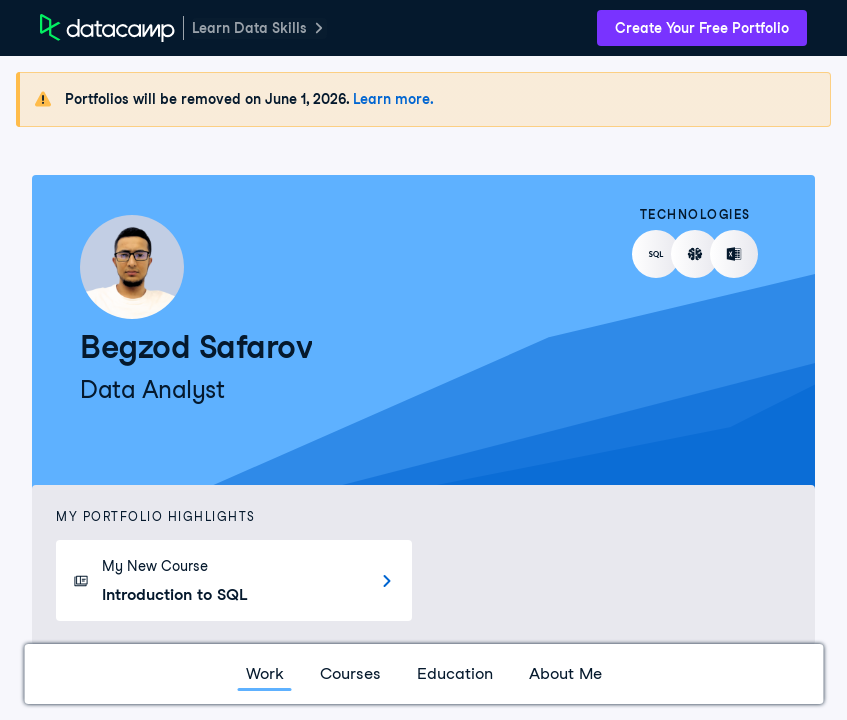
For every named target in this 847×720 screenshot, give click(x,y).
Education (455, 673)
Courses (350, 673)
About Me (565, 673)
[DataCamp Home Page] (107, 28)
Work (265, 673)
